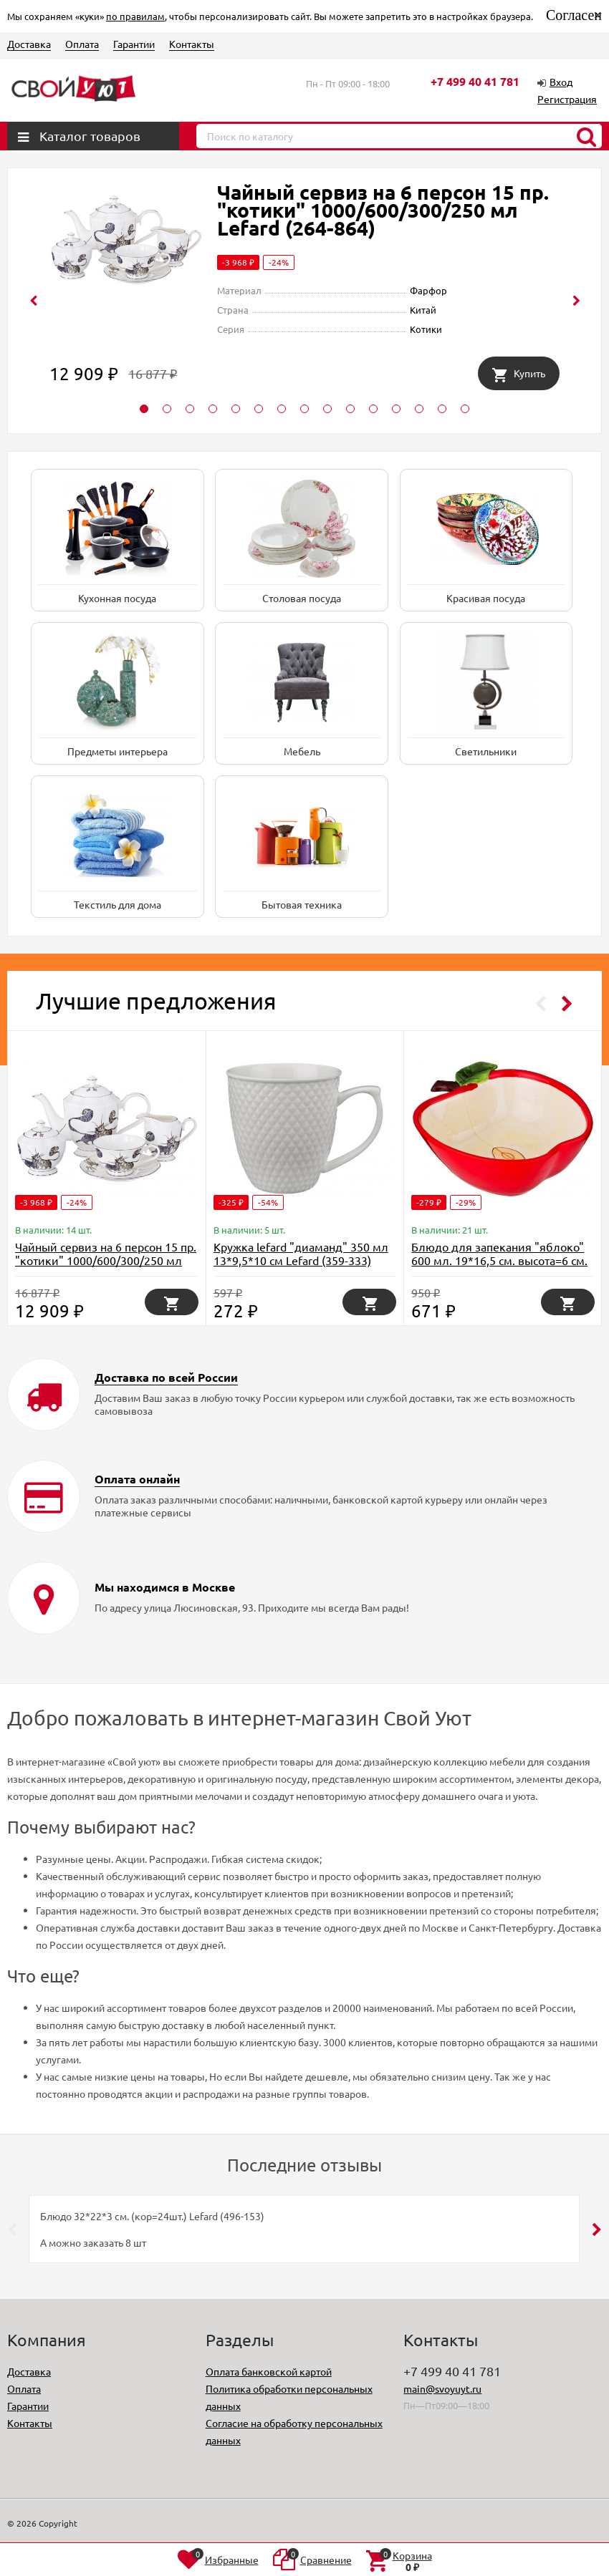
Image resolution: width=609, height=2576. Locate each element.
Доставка (29, 43)
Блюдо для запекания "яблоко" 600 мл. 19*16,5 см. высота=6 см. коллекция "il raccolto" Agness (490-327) (499, 1266)
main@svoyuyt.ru (442, 2388)
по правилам (135, 16)
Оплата (82, 43)
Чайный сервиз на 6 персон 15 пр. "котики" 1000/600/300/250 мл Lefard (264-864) (383, 209)
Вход (561, 81)
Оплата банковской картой (269, 2371)
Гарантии (134, 43)
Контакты (191, 43)
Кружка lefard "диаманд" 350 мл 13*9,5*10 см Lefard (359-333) (301, 1253)
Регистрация (567, 98)
